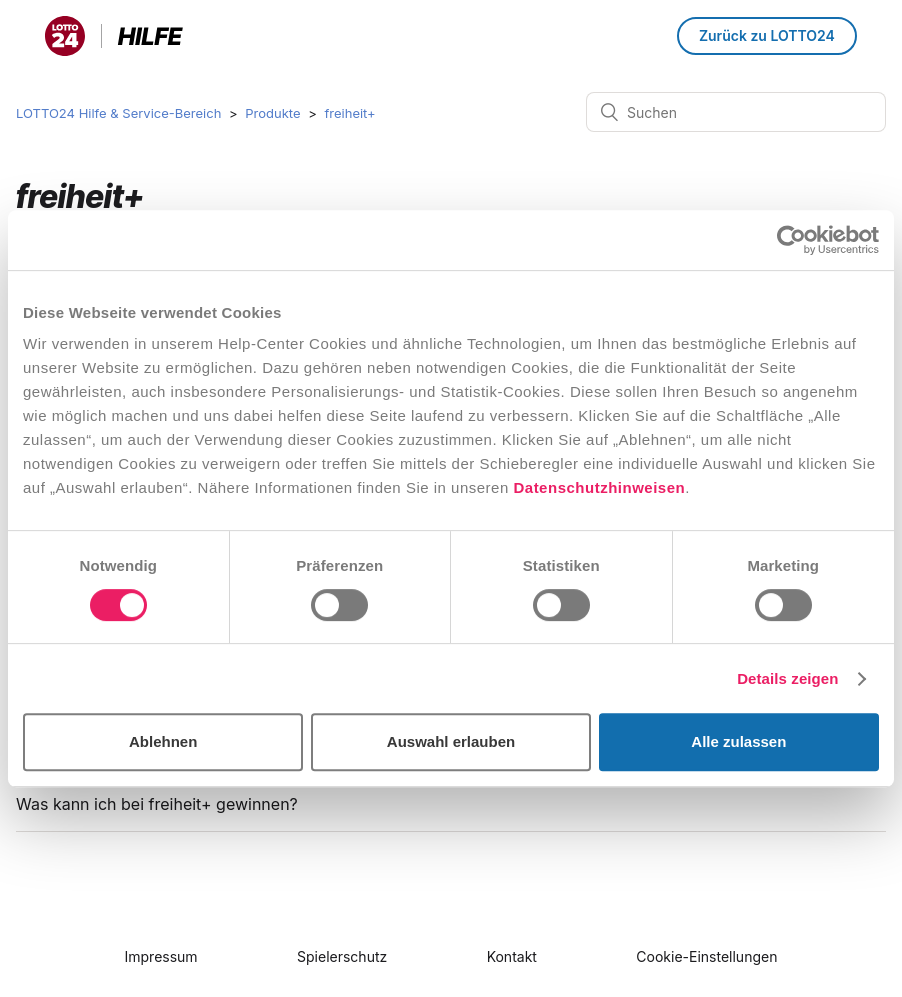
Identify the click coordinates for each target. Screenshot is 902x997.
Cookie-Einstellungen (706, 956)
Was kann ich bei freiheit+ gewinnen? (157, 804)
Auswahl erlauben (451, 741)
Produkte (272, 113)
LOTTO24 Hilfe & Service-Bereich (118, 113)
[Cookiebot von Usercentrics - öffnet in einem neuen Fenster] (791, 240)
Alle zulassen (738, 741)
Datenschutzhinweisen (599, 487)
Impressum (161, 956)
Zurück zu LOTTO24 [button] (767, 35)
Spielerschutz (342, 956)
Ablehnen (163, 741)
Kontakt (512, 956)
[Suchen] (736, 112)
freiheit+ (349, 113)
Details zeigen (787, 678)
